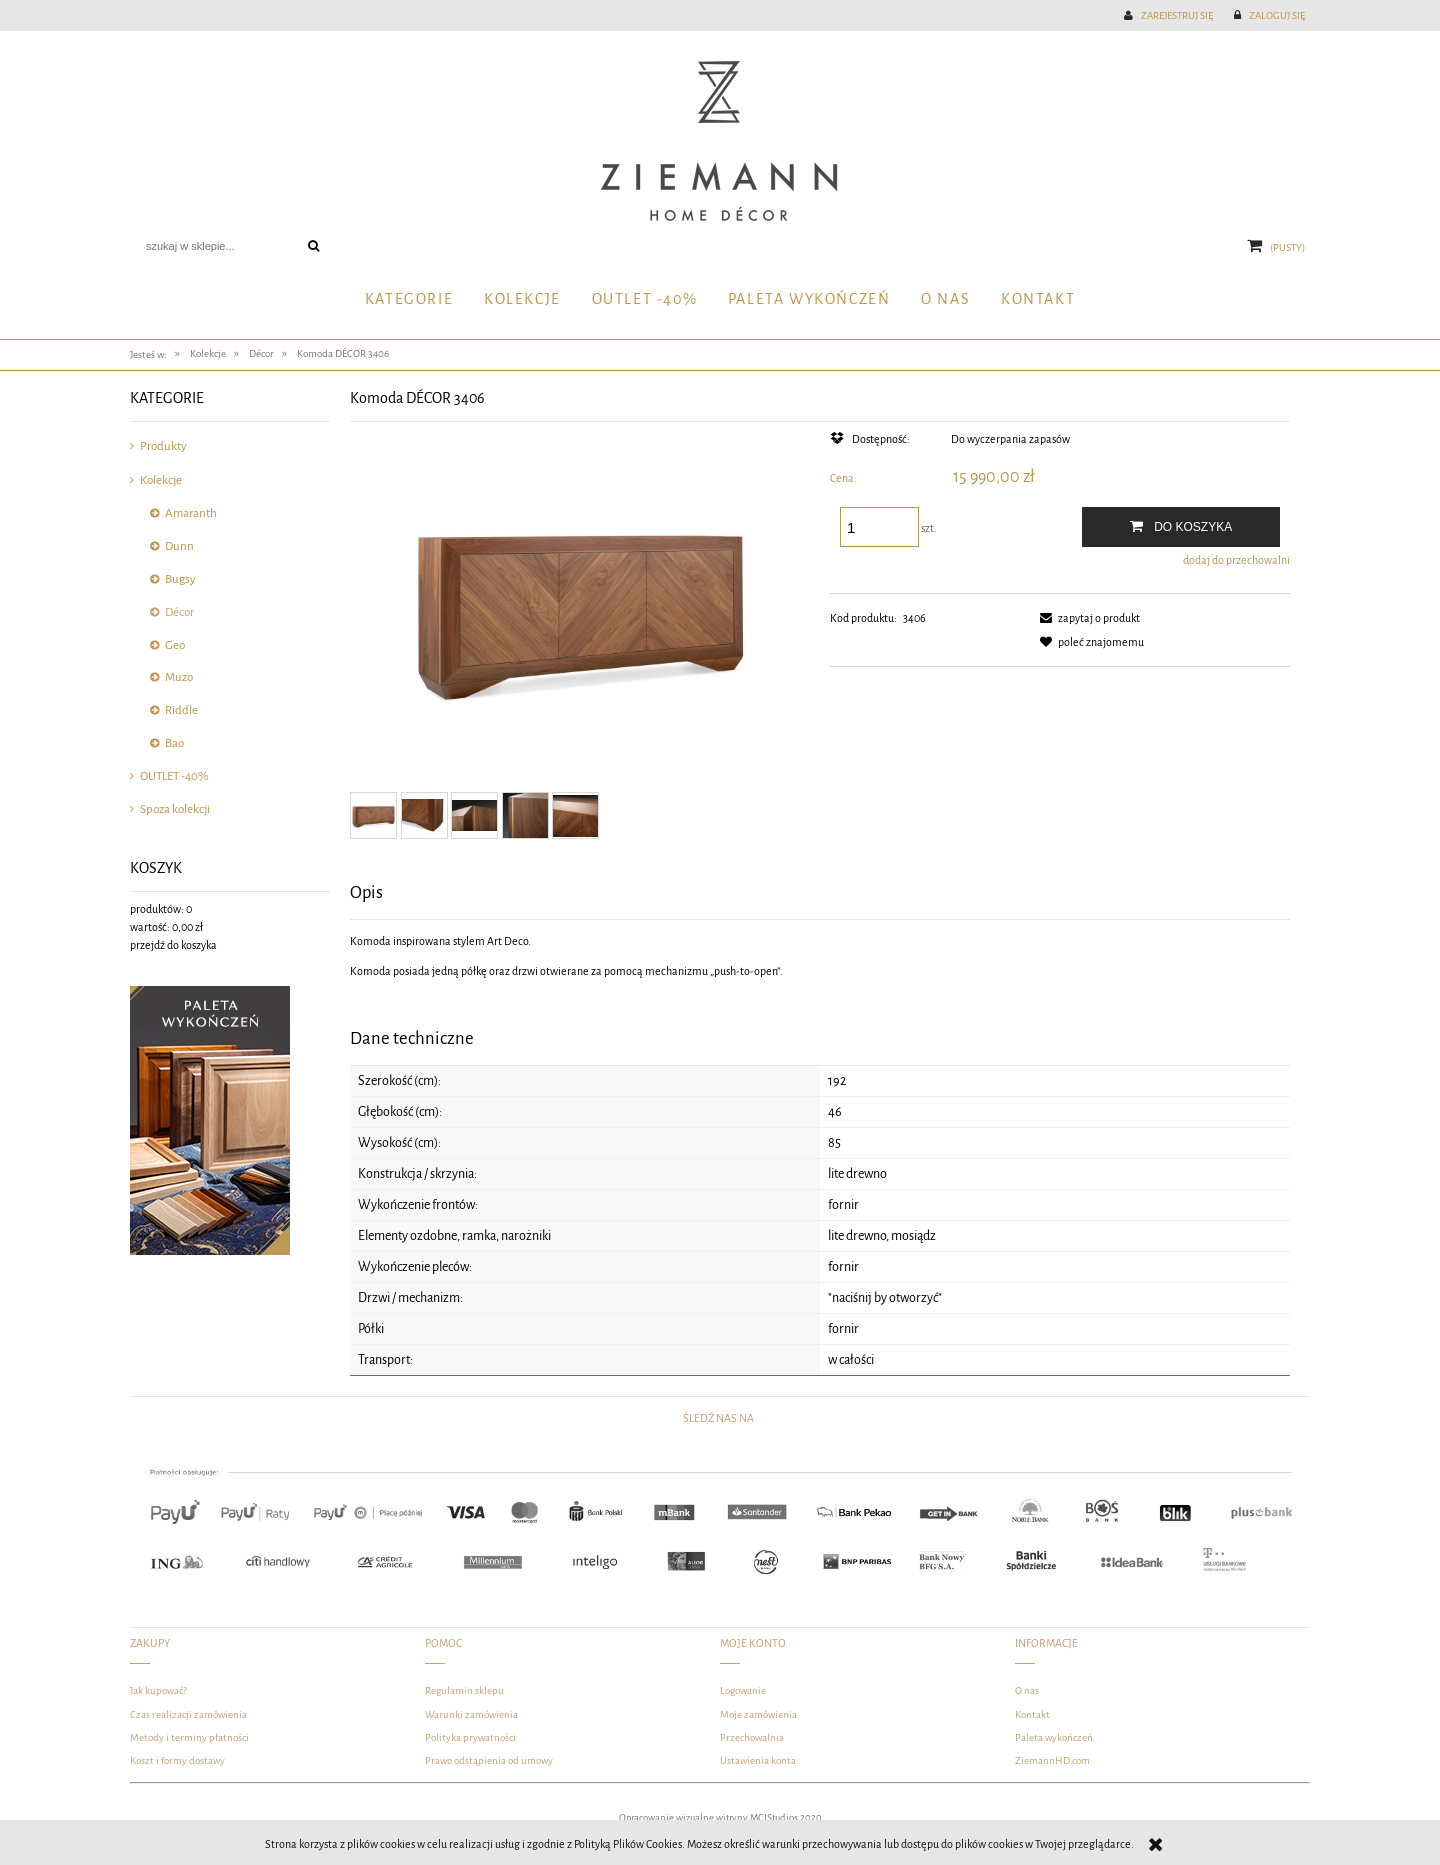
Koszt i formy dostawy (177, 1760)
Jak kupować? (158, 1690)
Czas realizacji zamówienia (188, 1714)
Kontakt (1032, 1714)
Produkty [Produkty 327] (163, 446)
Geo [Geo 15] (175, 645)
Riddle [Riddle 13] (181, 710)
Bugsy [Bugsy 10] (180, 579)
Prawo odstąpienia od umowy (489, 1760)
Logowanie (743, 1690)
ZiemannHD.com (1052, 1760)
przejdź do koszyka (173, 945)
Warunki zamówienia (471, 1714)
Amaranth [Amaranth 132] (191, 513)
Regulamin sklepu (464, 1690)
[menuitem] (408, 300)
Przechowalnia (752, 1737)
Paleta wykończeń (1054, 1737)
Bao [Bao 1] (174, 743)
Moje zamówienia (758, 1714)
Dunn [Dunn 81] (179, 546)
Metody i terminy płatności (189, 1737)
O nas (1027, 1690)
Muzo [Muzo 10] (179, 677)
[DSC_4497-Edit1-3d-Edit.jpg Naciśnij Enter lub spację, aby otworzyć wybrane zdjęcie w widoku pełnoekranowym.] (580, 607)
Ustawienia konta (758, 1760)
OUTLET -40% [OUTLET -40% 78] (174, 776)
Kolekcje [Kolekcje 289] (161, 480)
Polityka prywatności (470, 1737)
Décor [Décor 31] (179, 612)
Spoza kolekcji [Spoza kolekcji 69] (175, 809)
